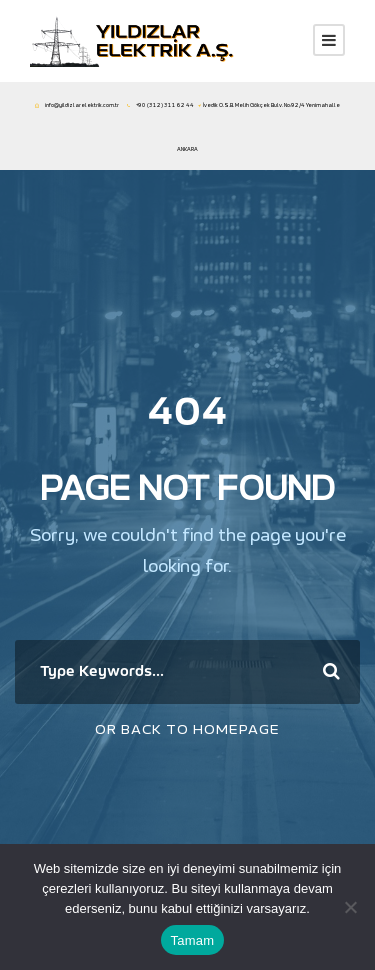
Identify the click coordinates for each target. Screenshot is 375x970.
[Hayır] (350, 907)
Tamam (193, 940)
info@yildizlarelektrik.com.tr (82, 105)
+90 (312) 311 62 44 (165, 105)
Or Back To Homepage (187, 730)
